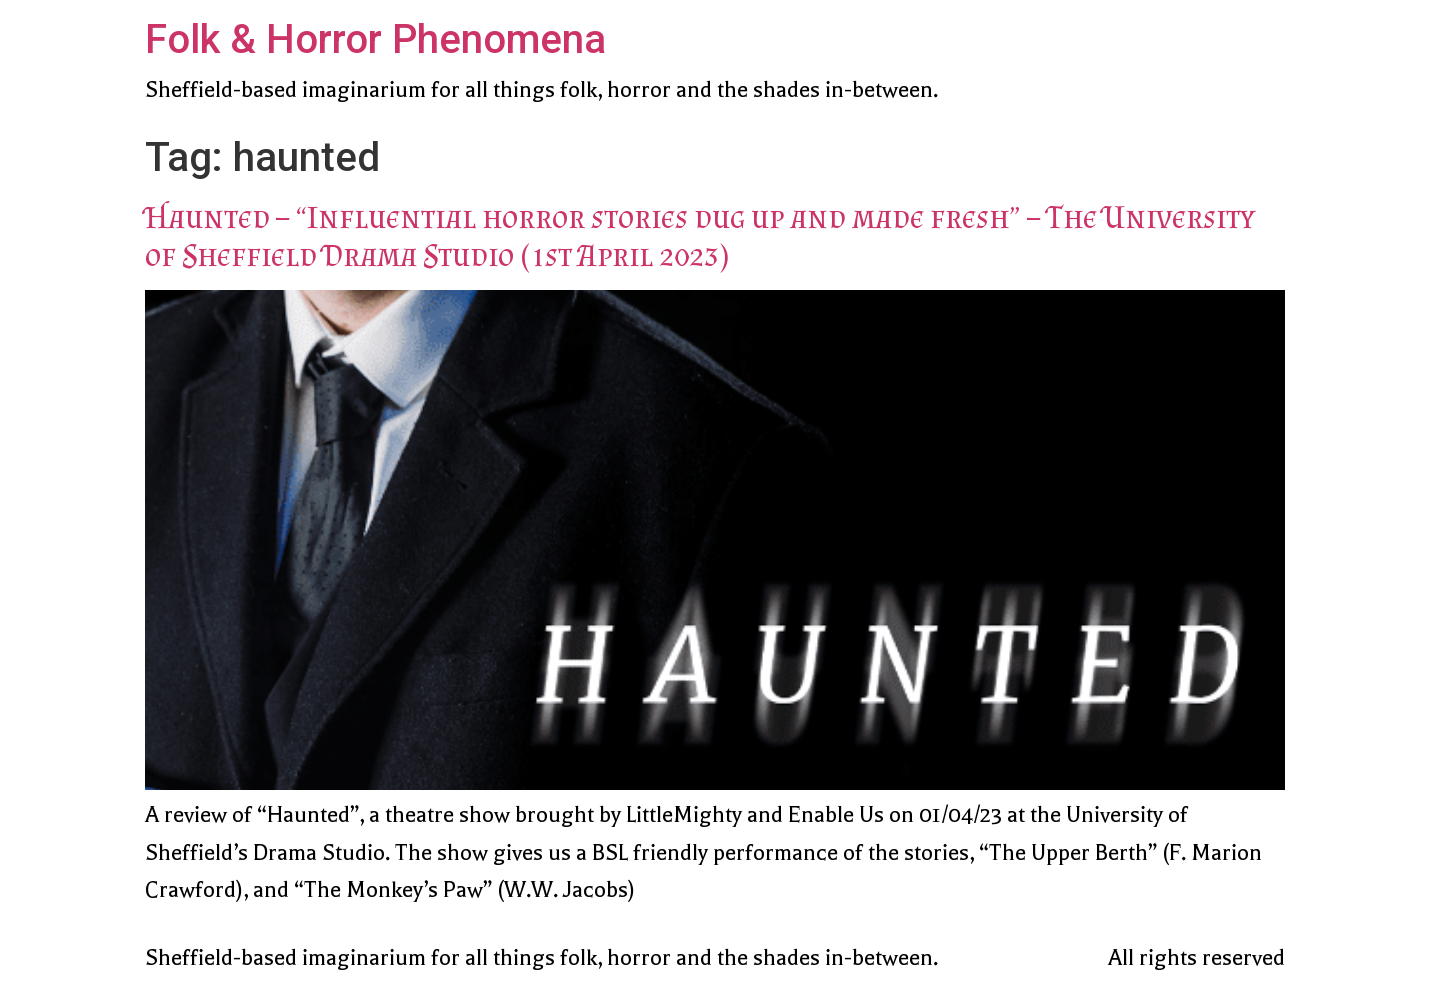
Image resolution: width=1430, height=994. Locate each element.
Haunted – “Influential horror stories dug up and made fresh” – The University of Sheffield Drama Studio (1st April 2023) (700, 236)
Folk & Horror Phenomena (375, 39)
